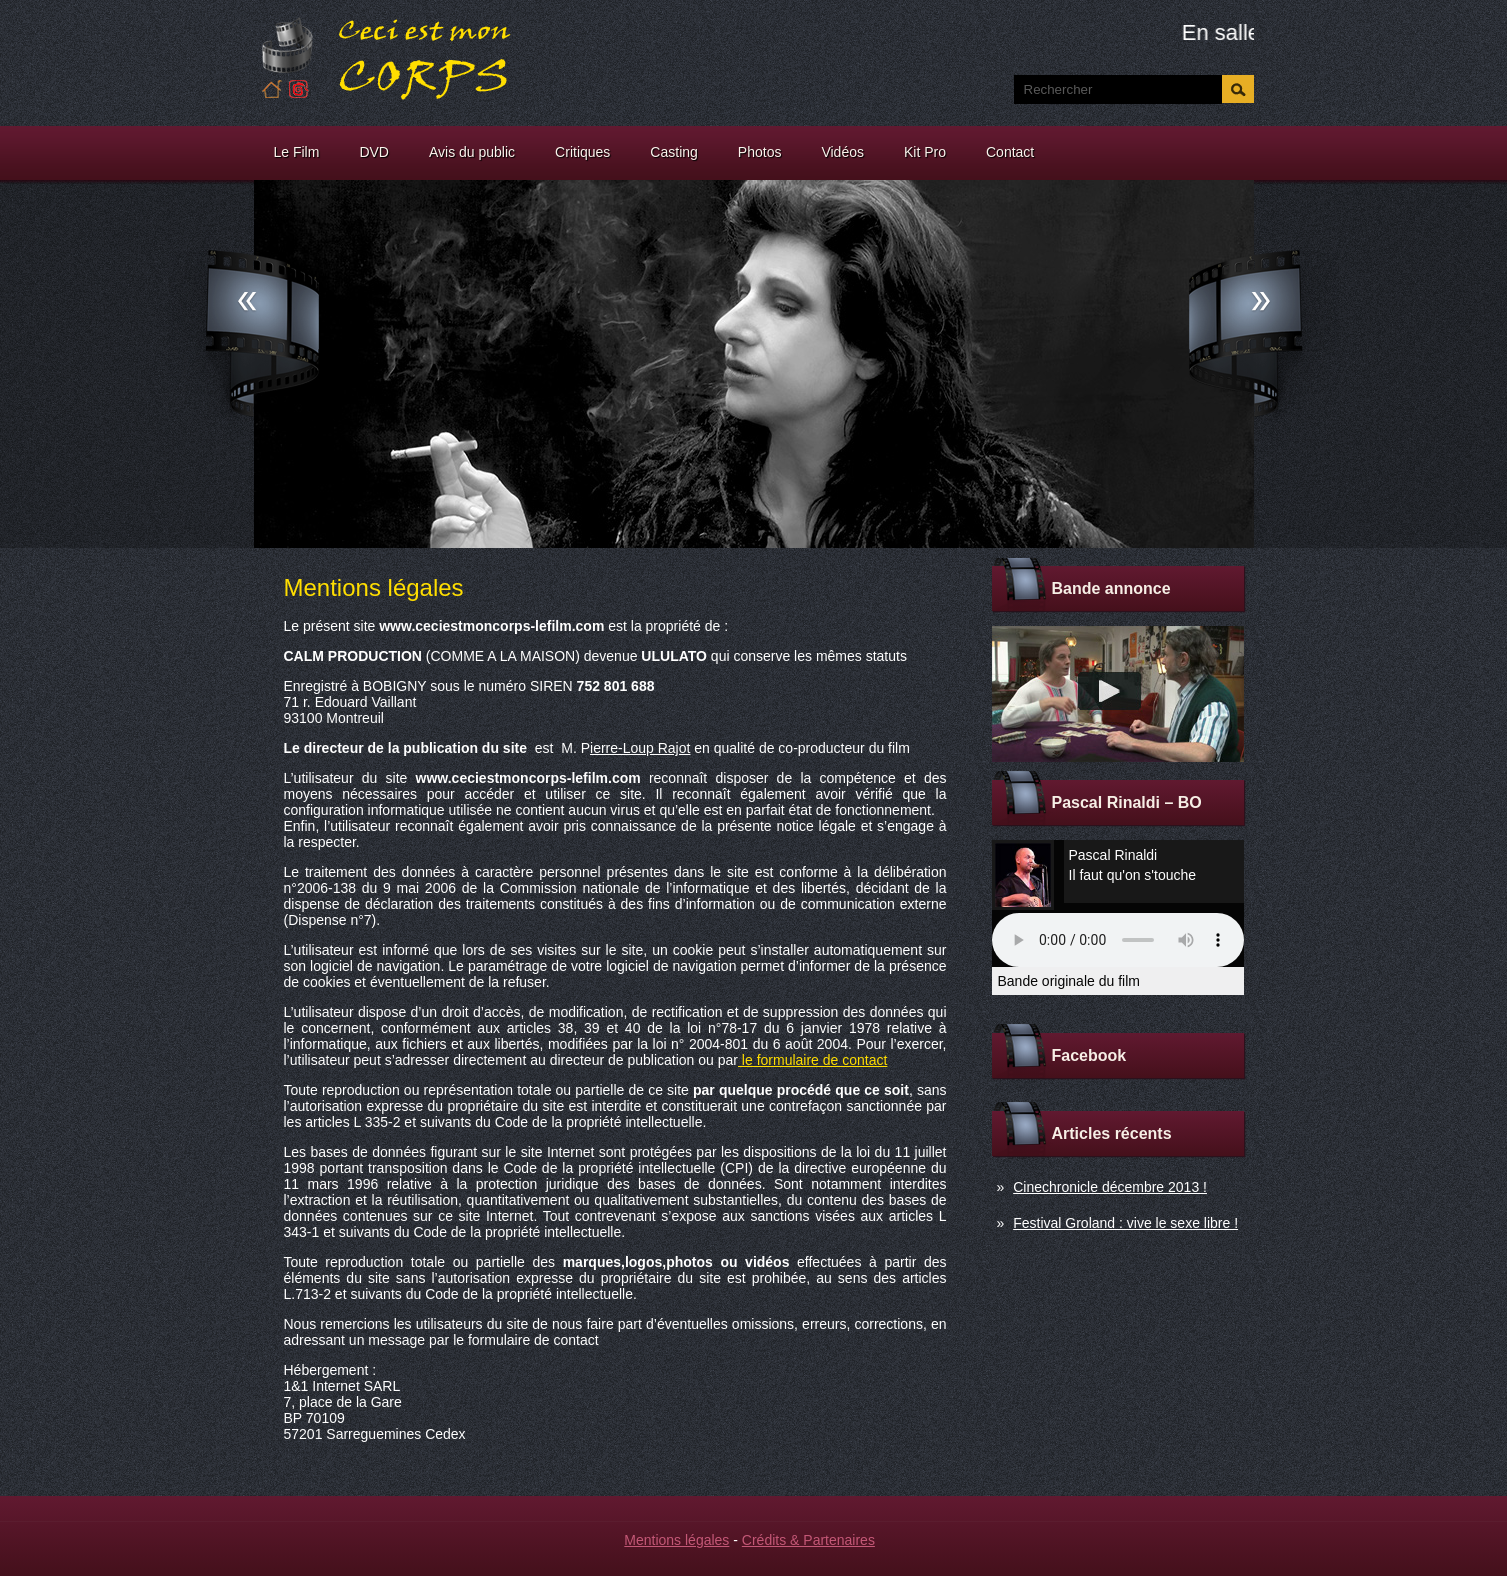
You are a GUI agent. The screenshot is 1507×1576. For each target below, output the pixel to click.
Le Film (297, 152)
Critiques (582, 152)
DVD (374, 152)
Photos (760, 152)
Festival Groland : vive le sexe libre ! (1125, 1223)
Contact (1010, 152)
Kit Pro (925, 152)
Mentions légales (676, 1540)
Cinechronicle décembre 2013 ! (1110, 1187)
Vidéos (842, 152)
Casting (673, 152)
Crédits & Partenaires (808, 1540)
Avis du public (472, 152)
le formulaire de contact (812, 1060)
